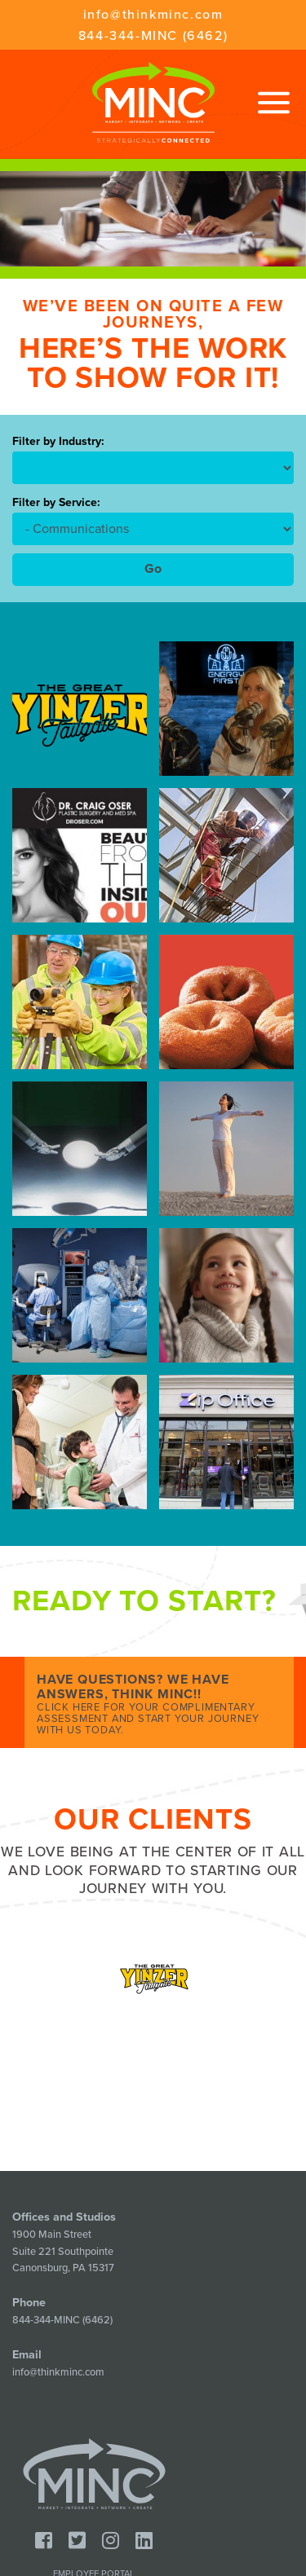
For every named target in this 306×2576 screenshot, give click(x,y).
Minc (94, 2474)
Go (153, 569)
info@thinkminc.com (153, 15)
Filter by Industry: (58, 441)
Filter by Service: (56, 502)
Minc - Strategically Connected (153, 102)
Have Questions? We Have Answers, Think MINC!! (159, 1704)
